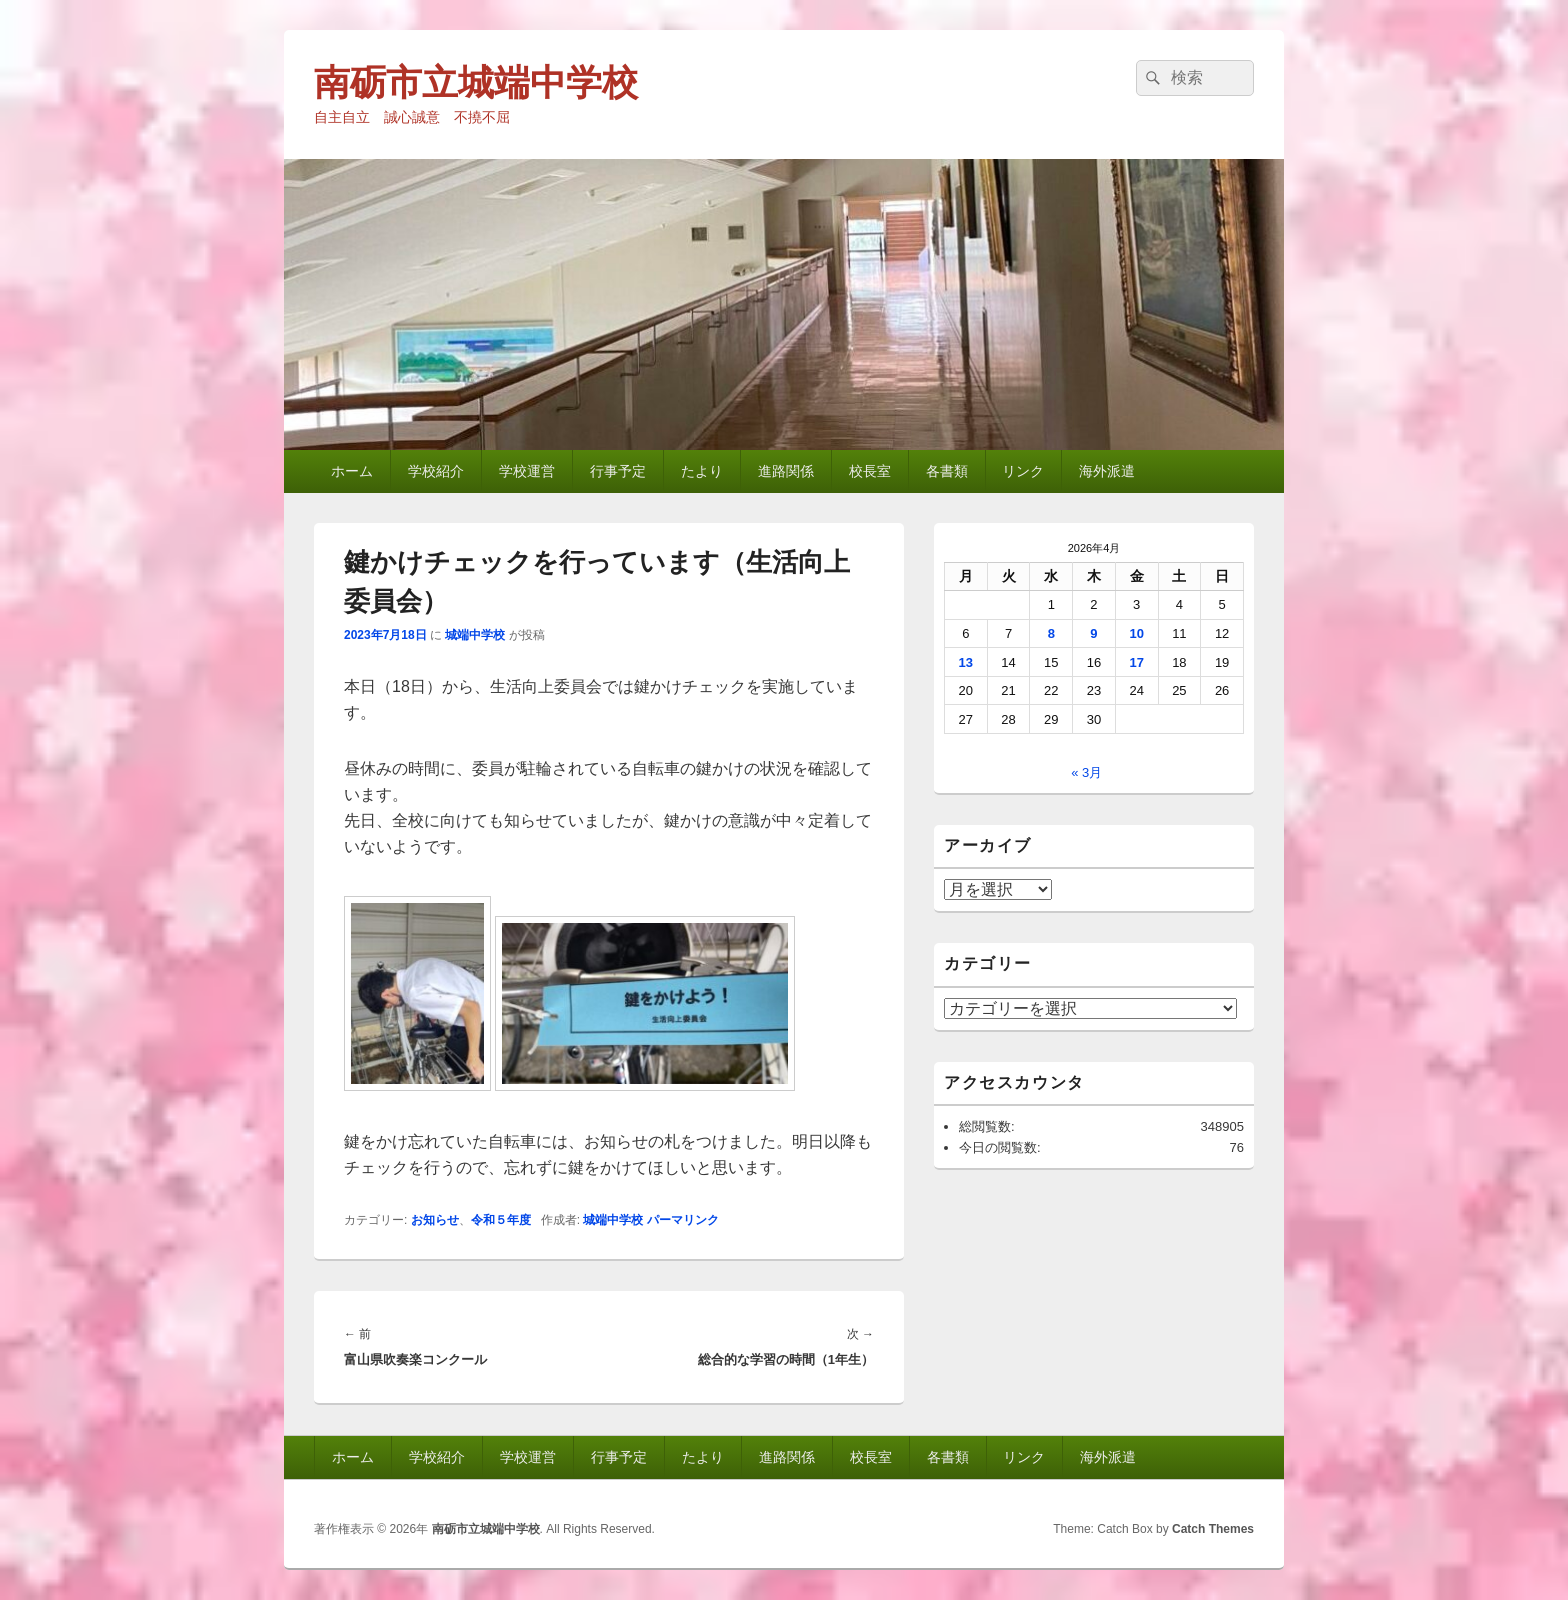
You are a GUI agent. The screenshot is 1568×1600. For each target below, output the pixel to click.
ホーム (352, 471)
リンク (1023, 471)
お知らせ (435, 1220)
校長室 (870, 471)
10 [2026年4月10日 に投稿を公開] (1136, 633)
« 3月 (1086, 772)
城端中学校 (475, 635)
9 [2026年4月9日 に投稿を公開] (1093, 633)
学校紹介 (436, 471)
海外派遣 (1107, 471)
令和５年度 (501, 1220)
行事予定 (618, 471)
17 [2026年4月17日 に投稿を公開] (1136, 662)
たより (702, 471)
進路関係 (786, 471)
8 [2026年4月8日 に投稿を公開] (1051, 633)
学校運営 (527, 471)
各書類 (947, 471)
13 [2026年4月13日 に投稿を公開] (966, 662)
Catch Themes (1213, 1529)
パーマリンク (683, 1220)
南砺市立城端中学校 (476, 82)
